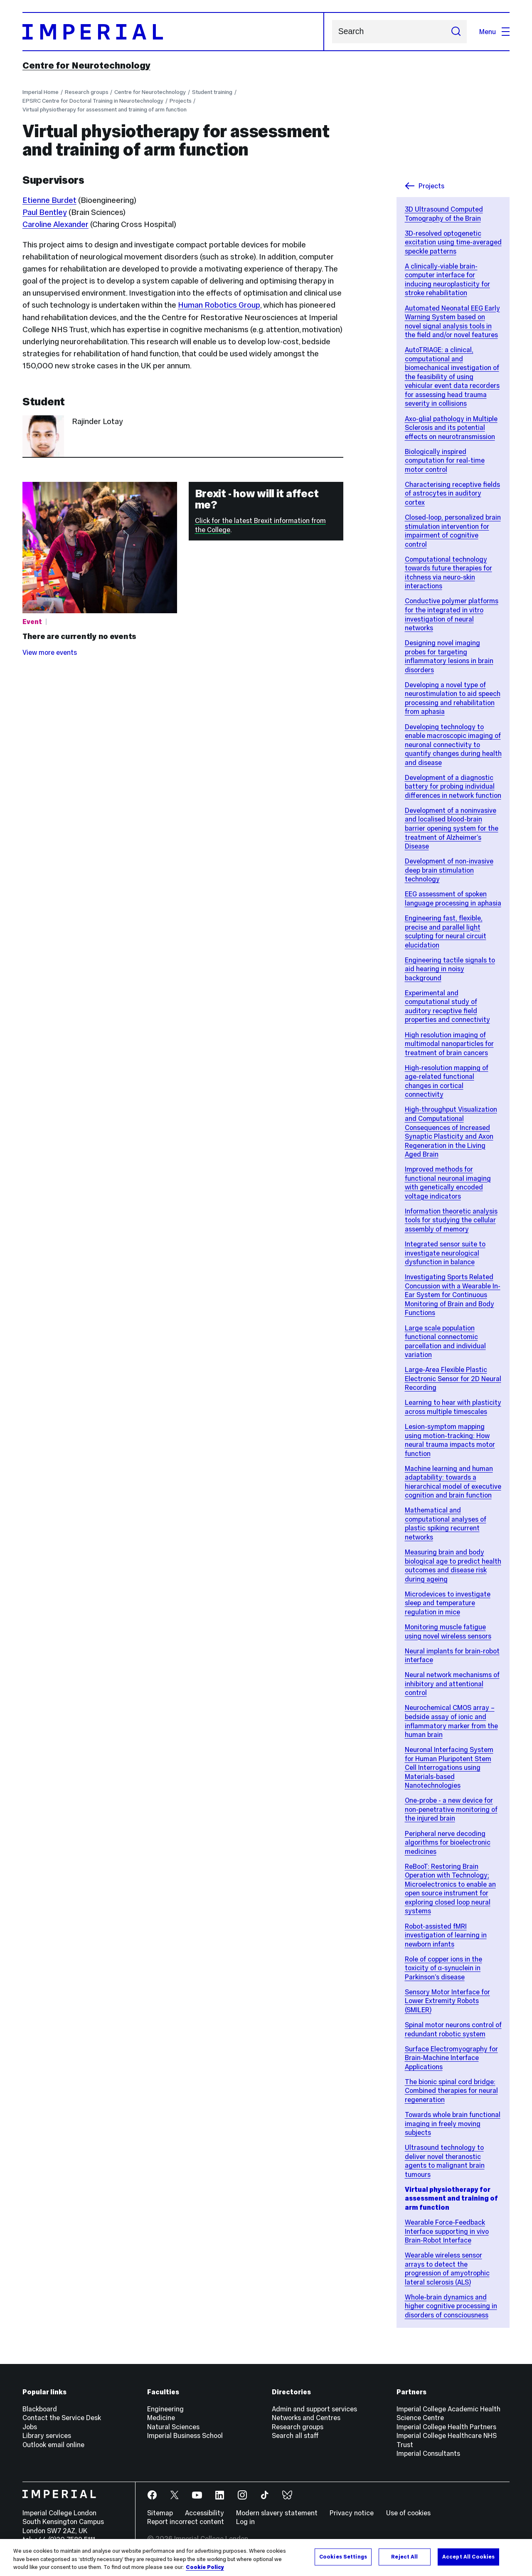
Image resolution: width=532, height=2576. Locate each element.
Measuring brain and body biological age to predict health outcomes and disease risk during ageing (453, 1565)
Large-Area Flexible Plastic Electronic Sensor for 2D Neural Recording (453, 1378)
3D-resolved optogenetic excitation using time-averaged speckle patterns (453, 242)
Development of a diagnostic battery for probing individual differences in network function (453, 786)
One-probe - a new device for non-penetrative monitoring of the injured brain (451, 1809)
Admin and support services (314, 2409)
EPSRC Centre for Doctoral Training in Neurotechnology (92, 100)
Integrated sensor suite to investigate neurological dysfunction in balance (445, 1253)
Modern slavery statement (277, 2513)
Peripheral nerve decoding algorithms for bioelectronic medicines (447, 1842)
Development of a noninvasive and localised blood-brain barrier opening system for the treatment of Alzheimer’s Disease (451, 828)
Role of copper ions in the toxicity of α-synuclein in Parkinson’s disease (443, 1968)
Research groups (86, 92)
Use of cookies (408, 2513)
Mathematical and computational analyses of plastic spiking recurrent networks (445, 1523)
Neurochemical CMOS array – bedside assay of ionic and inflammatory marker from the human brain (451, 1721)
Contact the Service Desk (61, 2417)
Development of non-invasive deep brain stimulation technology (449, 870)
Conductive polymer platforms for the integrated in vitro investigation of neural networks (451, 614)
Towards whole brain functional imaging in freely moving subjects (452, 2123)
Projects (181, 100)
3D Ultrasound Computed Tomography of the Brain (444, 213)
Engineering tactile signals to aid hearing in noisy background (450, 969)
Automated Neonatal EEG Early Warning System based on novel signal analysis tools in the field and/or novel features (452, 321)
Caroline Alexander (55, 224)
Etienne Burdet (49, 200)
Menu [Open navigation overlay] (494, 31)
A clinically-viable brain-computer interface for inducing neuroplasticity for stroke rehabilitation (447, 279)
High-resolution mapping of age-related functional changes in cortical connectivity (446, 1081)
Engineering (165, 2409)
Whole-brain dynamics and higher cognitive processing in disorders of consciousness (451, 2306)
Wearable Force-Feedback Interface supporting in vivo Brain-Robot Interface (447, 2231)
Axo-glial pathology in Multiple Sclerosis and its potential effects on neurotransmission (451, 428)
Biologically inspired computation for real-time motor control (445, 460)
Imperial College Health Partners (446, 2427)
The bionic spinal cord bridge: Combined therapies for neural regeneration (451, 2091)
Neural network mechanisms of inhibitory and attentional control (452, 1683)
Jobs (29, 2427)
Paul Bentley (44, 212)
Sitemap (160, 2513)
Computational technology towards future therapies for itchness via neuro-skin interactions (448, 572)
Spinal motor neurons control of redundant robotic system (453, 2029)
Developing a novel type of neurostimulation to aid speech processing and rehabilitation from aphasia (452, 698)
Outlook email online (53, 2444)
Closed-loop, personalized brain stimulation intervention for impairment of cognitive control (453, 530)
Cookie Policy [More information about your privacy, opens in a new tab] (205, 2567)
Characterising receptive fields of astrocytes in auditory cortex (452, 493)
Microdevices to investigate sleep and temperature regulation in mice (447, 1603)
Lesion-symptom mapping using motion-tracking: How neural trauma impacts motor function (450, 1440)
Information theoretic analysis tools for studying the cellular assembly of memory (451, 1220)
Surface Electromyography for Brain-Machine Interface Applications (451, 2058)
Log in (245, 2521)
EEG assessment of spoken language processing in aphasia (453, 898)
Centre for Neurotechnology (86, 65)
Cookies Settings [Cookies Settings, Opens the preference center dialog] (343, 2556)
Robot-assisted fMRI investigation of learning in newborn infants (446, 1935)
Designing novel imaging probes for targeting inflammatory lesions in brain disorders (449, 656)
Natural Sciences (173, 2427)
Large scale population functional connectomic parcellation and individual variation (445, 1341)
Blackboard (39, 2409)
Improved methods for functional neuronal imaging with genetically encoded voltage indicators (448, 1182)
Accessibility (204, 2513)
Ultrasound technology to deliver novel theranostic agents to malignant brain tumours (445, 2161)
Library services (46, 2435)
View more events (49, 652)
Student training (212, 92)
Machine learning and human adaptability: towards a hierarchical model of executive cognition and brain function (453, 1482)
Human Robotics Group (219, 305)
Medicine (161, 2417)
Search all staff (295, 2435)
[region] (266, 2557)
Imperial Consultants (428, 2453)
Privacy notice (352, 2513)
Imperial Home (40, 92)
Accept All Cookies (468, 2556)
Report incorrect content (185, 2521)
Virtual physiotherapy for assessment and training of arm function (104, 109)
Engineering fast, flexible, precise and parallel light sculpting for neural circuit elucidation (445, 931)
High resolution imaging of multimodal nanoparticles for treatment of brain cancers (449, 1044)
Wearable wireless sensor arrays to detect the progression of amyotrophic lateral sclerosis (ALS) (447, 2268)
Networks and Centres (306, 2417)
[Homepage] (173, 31)
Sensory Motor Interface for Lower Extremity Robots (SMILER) (447, 2001)
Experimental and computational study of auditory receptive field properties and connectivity (447, 1006)
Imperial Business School (185, 2435)
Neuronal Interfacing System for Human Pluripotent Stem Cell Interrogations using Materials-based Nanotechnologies (449, 1767)
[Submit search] (456, 31)
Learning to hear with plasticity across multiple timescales (453, 1407)
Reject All (404, 2556)
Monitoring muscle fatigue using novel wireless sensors (448, 1631)
